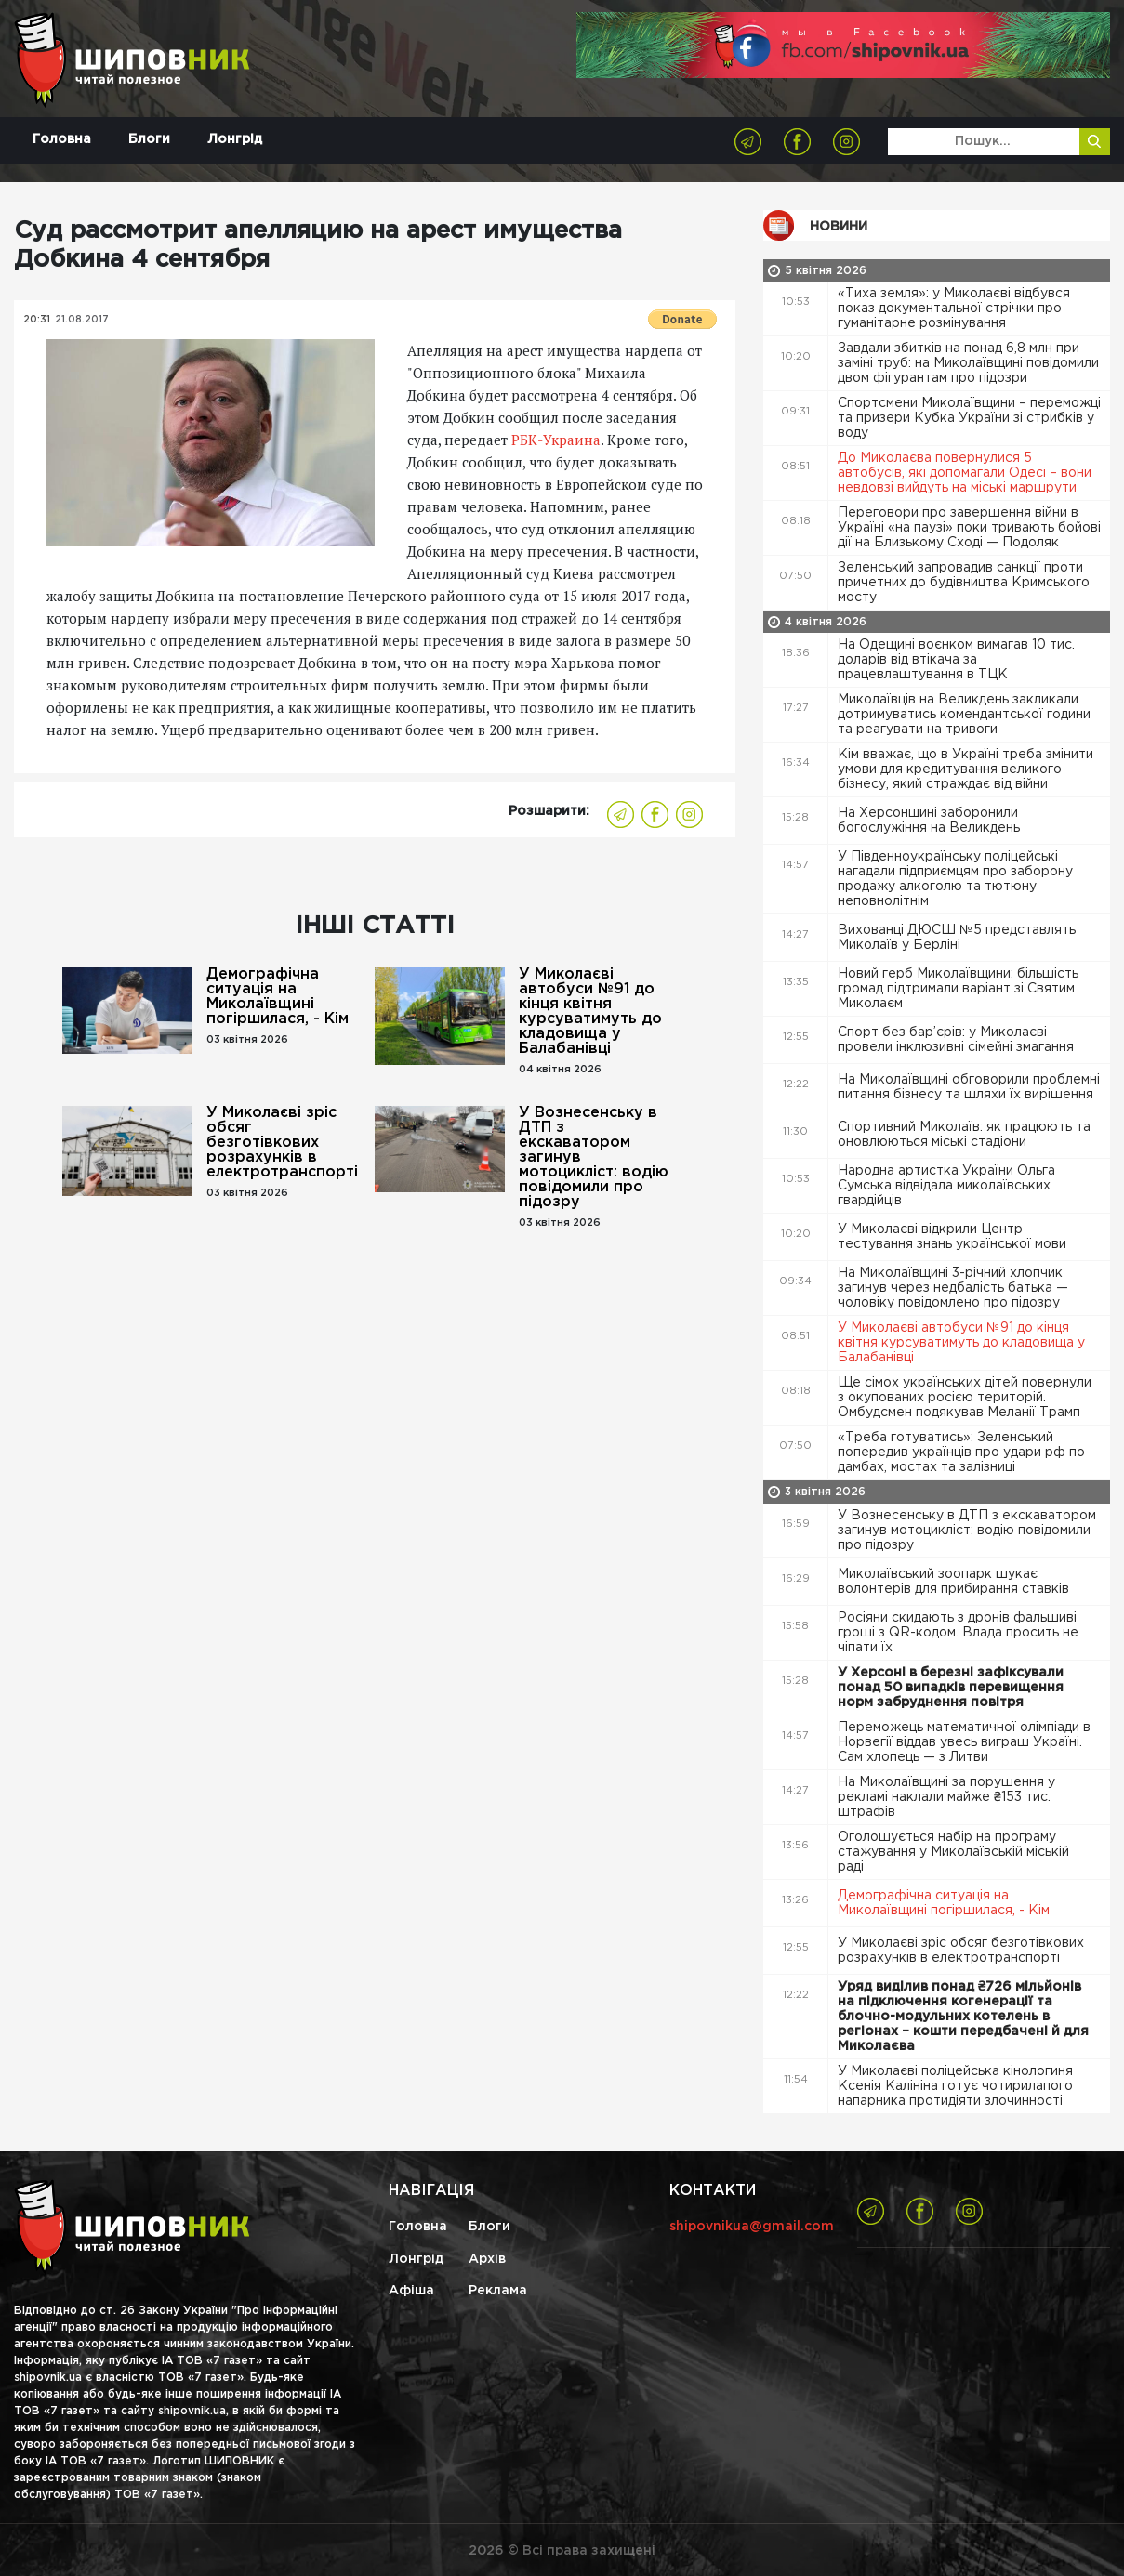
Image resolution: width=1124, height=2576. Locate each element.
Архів (487, 2259)
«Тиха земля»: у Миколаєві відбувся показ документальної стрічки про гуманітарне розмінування (954, 308)
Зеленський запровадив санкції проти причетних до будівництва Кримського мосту (964, 582)
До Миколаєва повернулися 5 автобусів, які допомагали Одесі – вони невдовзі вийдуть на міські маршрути (964, 473)
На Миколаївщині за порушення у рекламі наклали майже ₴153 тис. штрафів (946, 1797)
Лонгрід (234, 139)
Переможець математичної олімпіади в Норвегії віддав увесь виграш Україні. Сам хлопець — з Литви (964, 1742)
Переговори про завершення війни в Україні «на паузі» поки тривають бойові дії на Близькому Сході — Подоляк (969, 527)
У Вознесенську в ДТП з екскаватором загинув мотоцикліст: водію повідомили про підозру (593, 1157)
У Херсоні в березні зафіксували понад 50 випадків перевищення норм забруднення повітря (951, 1687)
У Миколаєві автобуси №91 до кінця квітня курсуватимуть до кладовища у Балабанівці (590, 1011)
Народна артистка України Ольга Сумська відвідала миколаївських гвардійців (946, 1185)
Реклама (498, 2290)
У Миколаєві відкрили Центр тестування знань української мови (954, 1237)
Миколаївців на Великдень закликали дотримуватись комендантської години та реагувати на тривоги (964, 714)
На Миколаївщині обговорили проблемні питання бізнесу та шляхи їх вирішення (969, 1087)
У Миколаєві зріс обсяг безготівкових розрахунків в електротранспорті (282, 1142)
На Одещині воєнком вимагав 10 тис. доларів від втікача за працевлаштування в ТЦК (956, 659)
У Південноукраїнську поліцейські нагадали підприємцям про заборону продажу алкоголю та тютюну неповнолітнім (955, 879)
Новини (838, 226)
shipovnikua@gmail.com (751, 2226)
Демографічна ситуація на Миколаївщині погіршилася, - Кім (277, 996)
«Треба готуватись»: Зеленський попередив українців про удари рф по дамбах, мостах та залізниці (961, 1452)
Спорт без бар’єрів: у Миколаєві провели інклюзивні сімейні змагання (958, 1040)
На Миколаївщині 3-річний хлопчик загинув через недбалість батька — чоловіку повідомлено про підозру (953, 1288)
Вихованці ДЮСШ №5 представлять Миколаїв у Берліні (957, 938)
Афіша (411, 2290)
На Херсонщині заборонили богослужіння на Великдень (931, 821)
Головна (62, 139)
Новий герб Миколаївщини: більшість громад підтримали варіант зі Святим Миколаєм (958, 988)
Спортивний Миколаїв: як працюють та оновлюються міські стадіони (964, 1135)
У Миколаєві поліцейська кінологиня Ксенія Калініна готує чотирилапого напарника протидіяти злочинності (955, 2086)
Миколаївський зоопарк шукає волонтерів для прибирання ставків (955, 1582)
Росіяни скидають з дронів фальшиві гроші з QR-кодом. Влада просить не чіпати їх (958, 1632)
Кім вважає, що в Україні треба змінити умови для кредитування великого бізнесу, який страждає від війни (965, 769)
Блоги (149, 139)
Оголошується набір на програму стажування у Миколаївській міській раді (953, 1852)
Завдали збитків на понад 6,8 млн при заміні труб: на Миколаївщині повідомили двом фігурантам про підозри (968, 363)
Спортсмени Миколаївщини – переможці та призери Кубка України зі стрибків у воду (969, 418)
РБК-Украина (556, 439)
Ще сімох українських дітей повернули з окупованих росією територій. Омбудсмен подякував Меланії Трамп (964, 1397)
